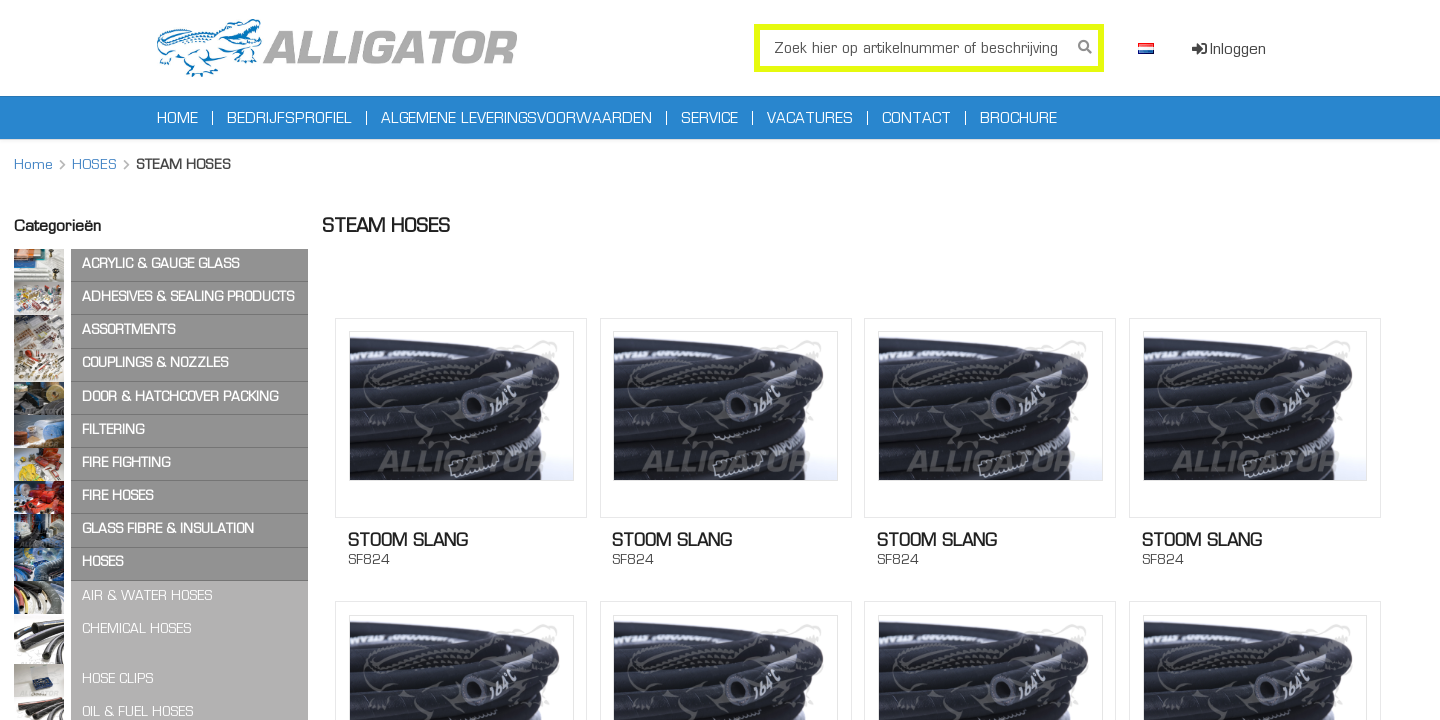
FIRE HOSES (117, 495)
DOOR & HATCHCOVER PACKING (180, 396)
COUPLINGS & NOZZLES (155, 362)
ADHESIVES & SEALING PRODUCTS (188, 296)
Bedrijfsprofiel (289, 118)
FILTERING (113, 429)
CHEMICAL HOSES (136, 628)
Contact (916, 118)
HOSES (94, 164)
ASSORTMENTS (128, 329)
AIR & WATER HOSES (147, 595)
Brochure (1018, 118)
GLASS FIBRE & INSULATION (168, 528)
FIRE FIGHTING (126, 462)
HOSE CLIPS (117, 678)
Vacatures (810, 118)
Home (177, 118)
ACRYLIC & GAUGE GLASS (160, 263)
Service (709, 118)
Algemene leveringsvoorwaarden (516, 118)
